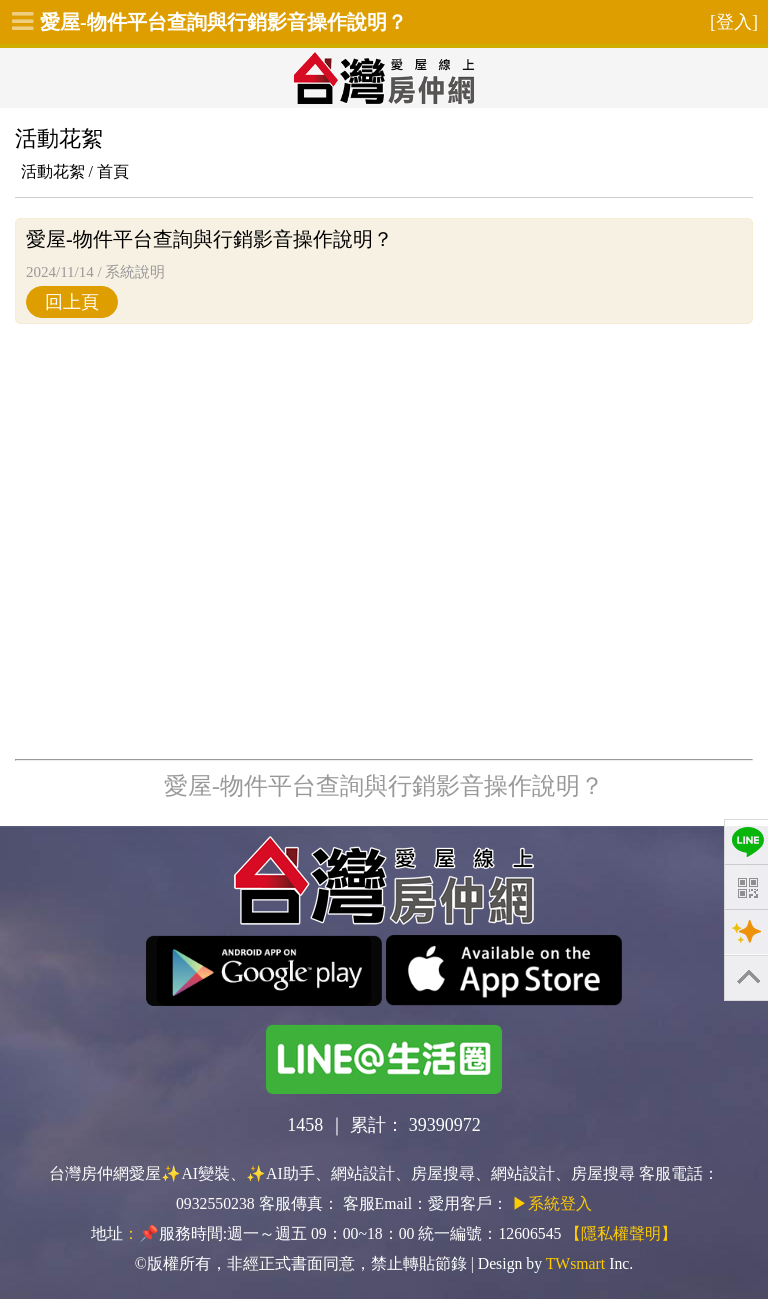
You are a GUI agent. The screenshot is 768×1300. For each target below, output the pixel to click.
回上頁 (72, 302)
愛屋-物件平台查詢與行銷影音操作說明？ (223, 22)
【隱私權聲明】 (621, 1233)
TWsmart (575, 1263)
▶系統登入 (552, 1203)
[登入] (734, 22)
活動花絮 (53, 171)
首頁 (113, 171)
